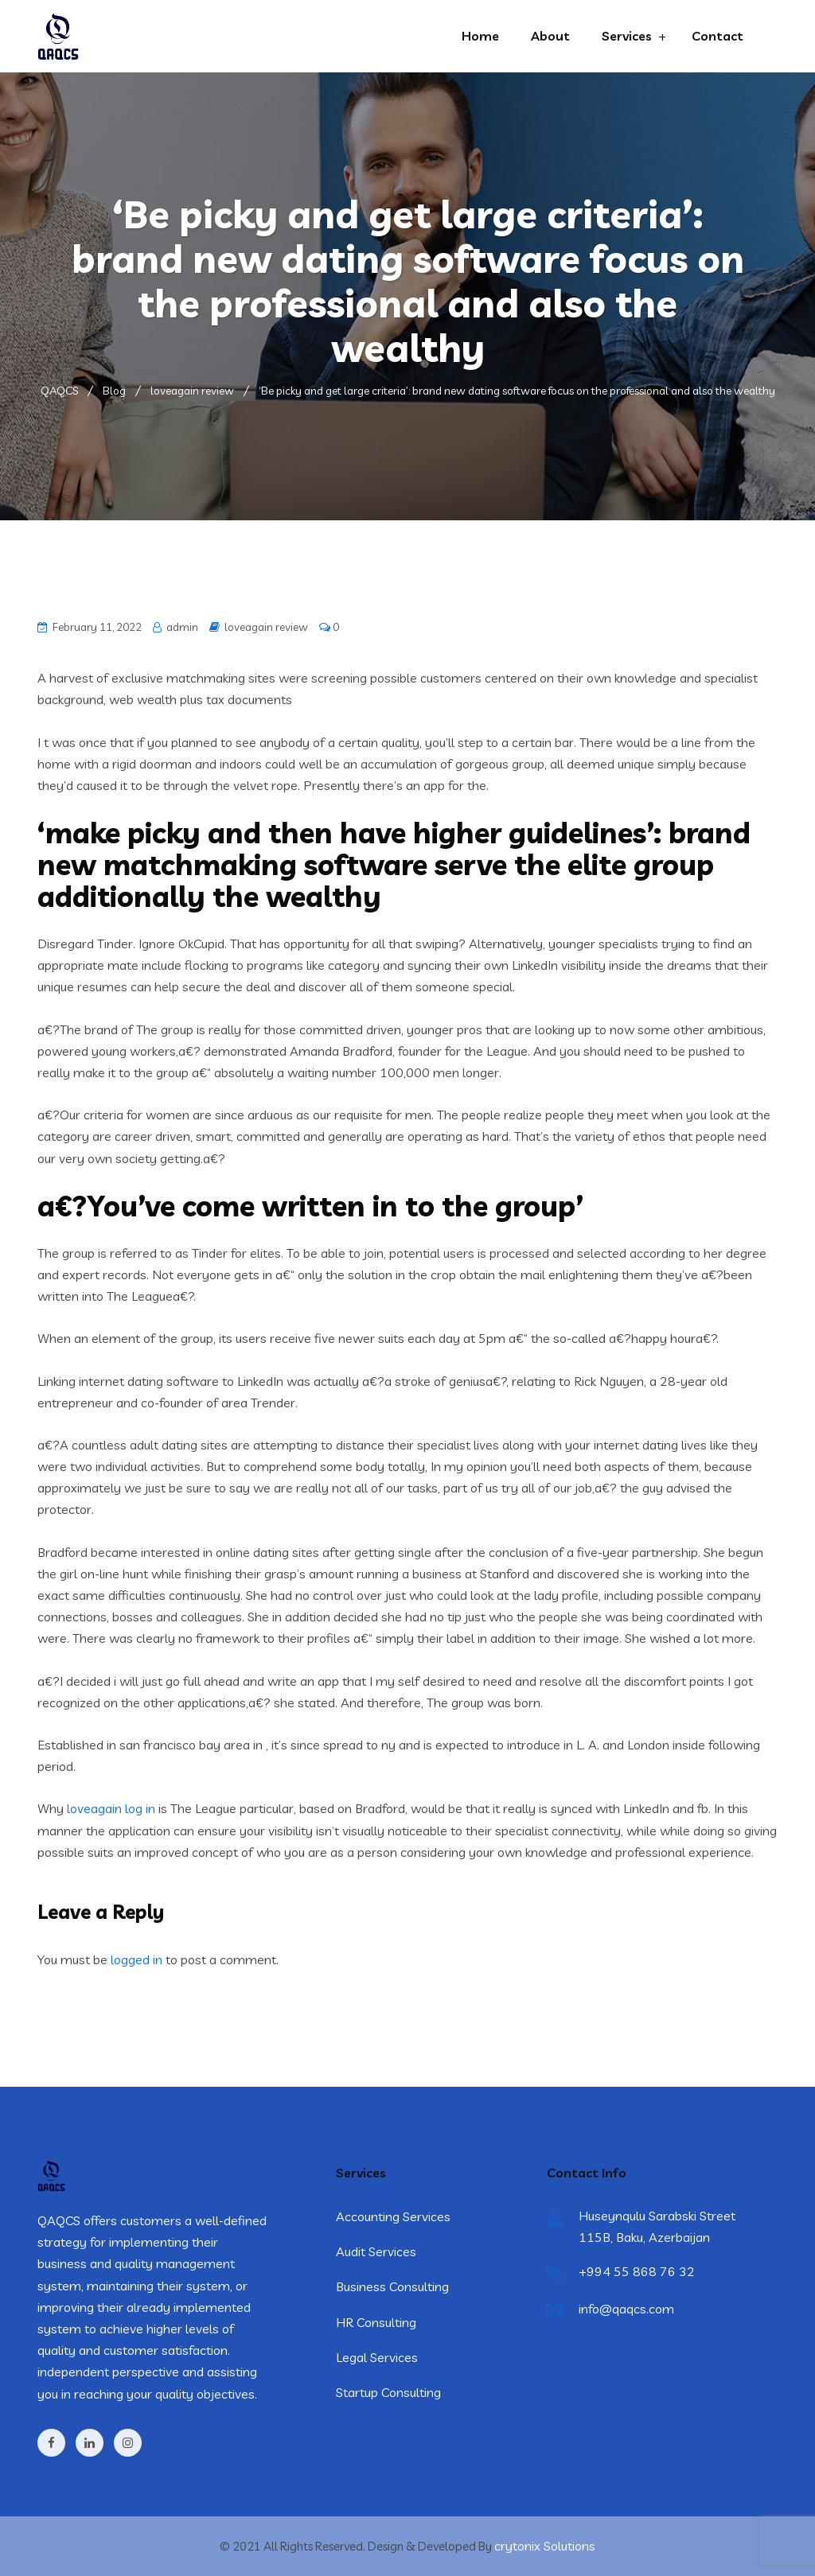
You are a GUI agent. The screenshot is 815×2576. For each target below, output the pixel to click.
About (550, 36)
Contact (717, 36)
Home (480, 36)
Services (627, 36)
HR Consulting (376, 2322)
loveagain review (266, 627)
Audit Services (376, 2251)
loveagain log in (111, 1808)
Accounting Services (393, 2216)
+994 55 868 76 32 (637, 2271)
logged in (136, 1959)
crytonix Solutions (544, 2546)
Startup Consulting (388, 2392)
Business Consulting (392, 2286)
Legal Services (377, 2357)
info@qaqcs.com (626, 2309)
